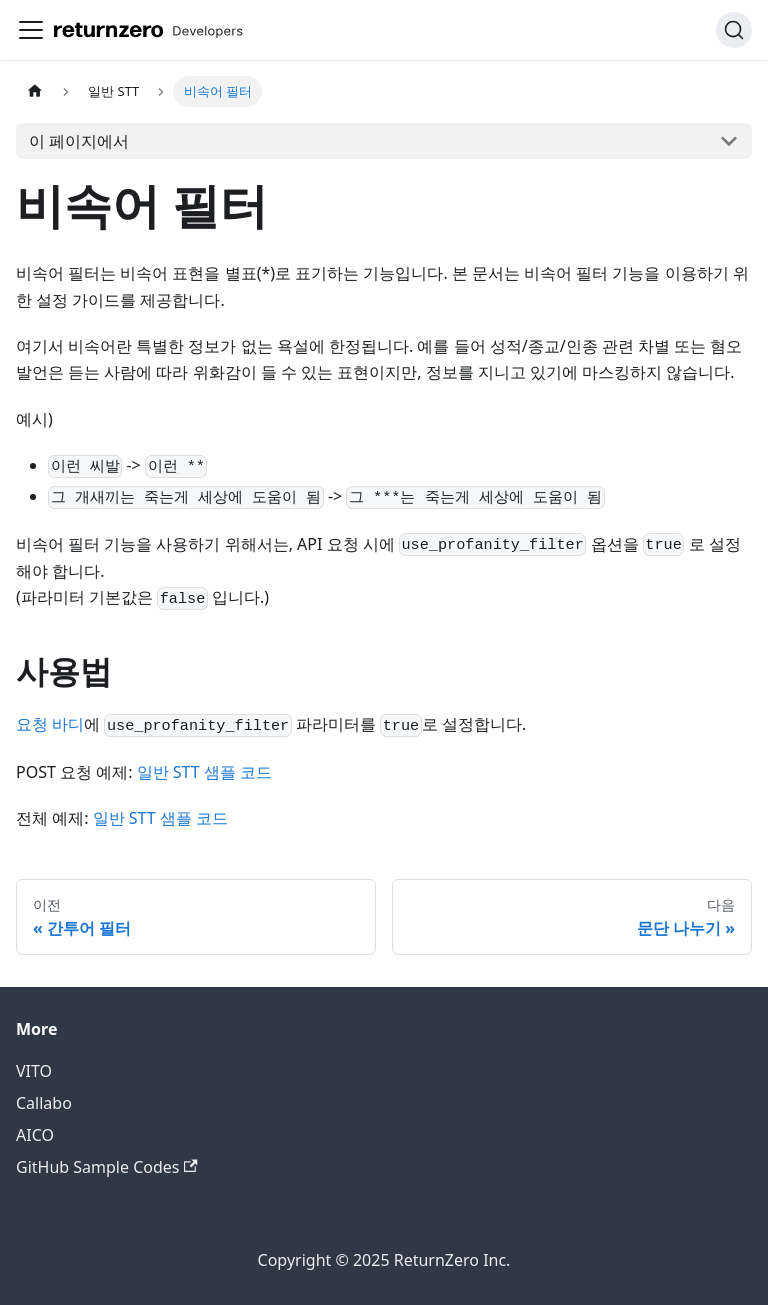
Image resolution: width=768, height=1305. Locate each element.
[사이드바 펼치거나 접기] (31, 30)
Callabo (44, 1103)
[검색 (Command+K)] (734, 30)
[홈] (35, 91)
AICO (35, 1135)
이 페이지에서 (79, 141)
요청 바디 (50, 724)
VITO (34, 1071)
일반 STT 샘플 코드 (204, 772)
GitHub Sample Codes (107, 1167)
